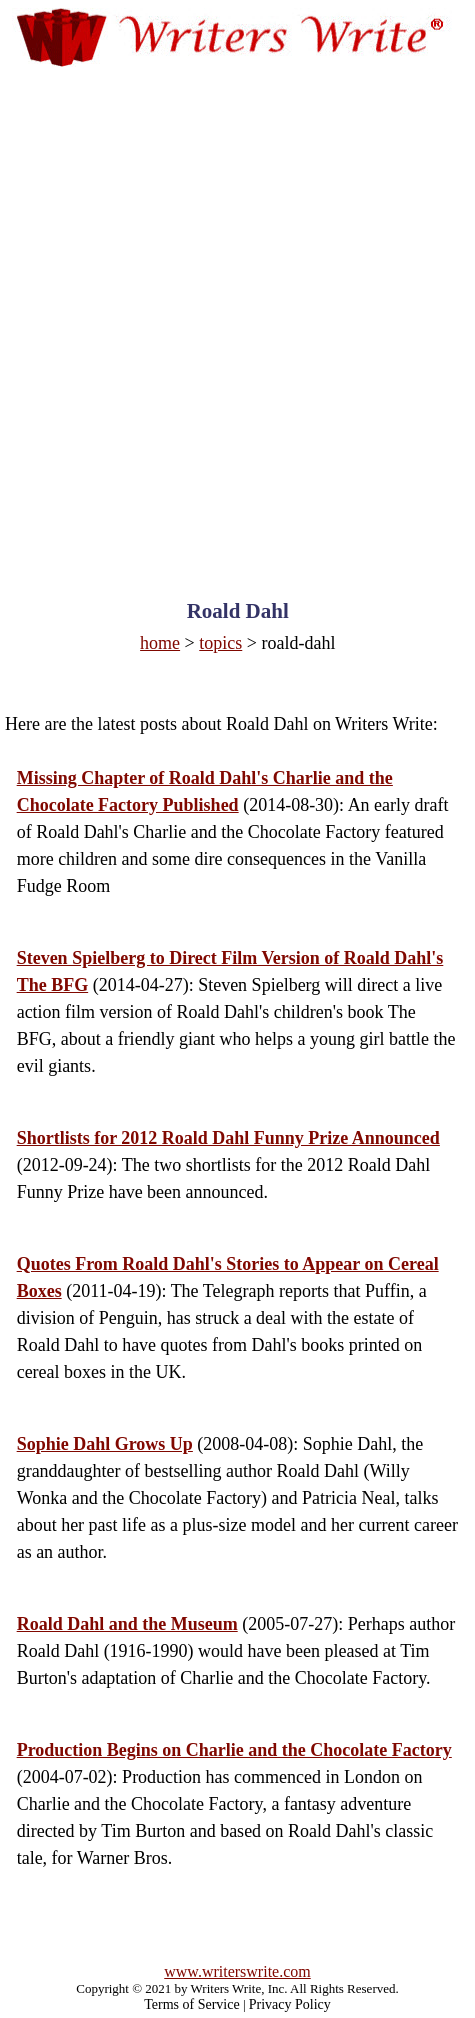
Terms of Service (191, 2004)
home (160, 643)
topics (220, 643)
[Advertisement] (237, 314)
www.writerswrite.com (237, 1971)
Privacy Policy (290, 2004)
